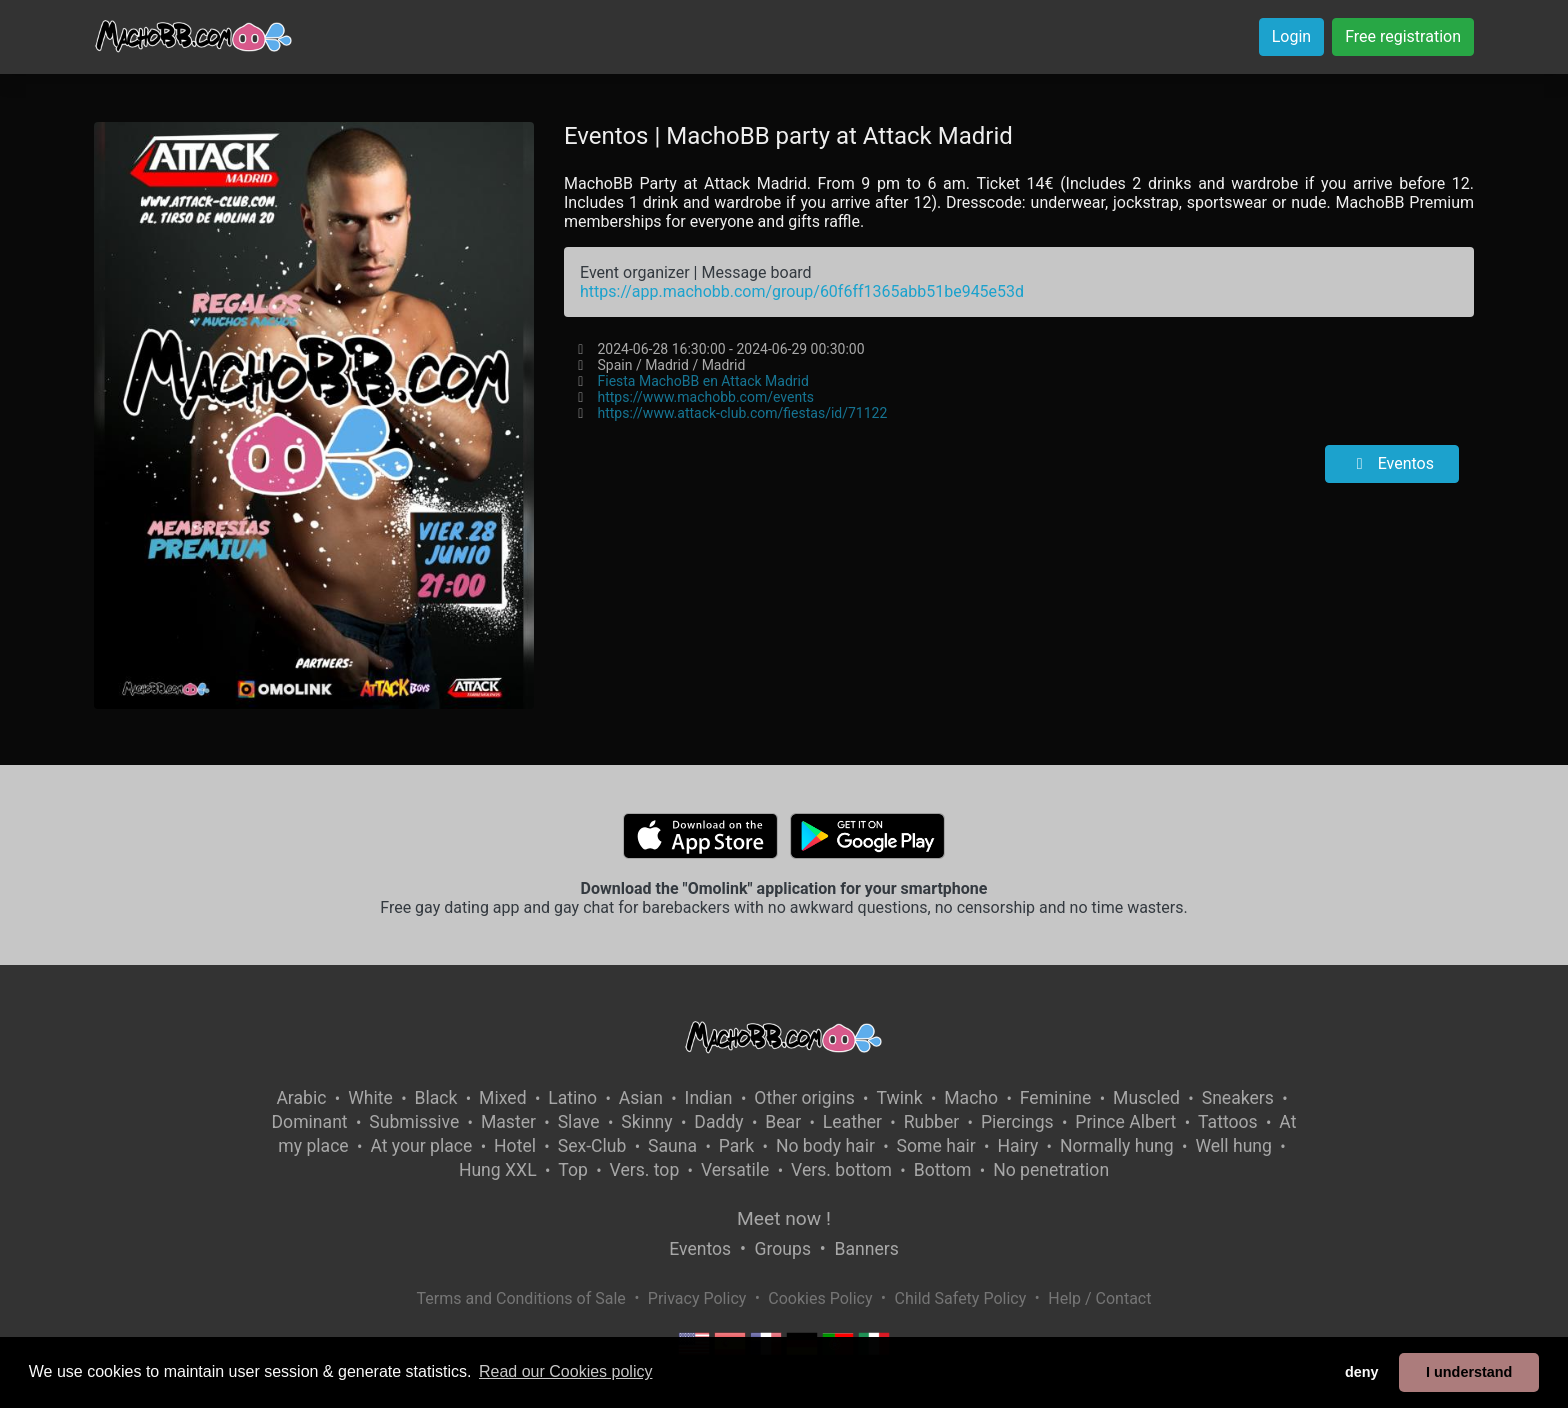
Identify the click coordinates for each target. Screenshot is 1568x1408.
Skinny (646, 1122)
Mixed (502, 1098)
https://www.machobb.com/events (705, 397)
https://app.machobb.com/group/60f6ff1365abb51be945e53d (802, 291)
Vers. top (645, 1170)
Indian (709, 1098)
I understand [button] (1469, 1372)
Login (1291, 36)
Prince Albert (1125, 1122)
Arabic (301, 1098)
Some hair (936, 1146)
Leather (852, 1122)
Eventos (1392, 463)
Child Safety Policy (961, 1298)
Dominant (310, 1122)
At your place (421, 1146)
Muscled (1146, 1098)
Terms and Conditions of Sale (521, 1298)
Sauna (672, 1146)
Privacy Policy (697, 1298)
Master (508, 1122)
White (370, 1098)
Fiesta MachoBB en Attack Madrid (702, 381)
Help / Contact (1099, 1298)
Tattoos (1228, 1122)
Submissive (414, 1122)
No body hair (825, 1146)
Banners (866, 1249)
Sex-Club (592, 1146)
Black (435, 1098)
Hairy (1017, 1146)
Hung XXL (498, 1170)
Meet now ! (784, 1218)
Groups (783, 1249)
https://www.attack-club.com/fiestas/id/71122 (742, 413)
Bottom (943, 1170)
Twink (899, 1098)
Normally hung (1117, 1146)
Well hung (1233, 1146)
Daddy (718, 1122)
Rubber (932, 1122)
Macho (971, 1098)
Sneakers (1238, 1098)
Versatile (735, 1170)
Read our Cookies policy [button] (565, 1371)
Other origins (804, 1098)
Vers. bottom (841, 1170)
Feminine (1056, 1098)
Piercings (1017, 1122)
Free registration (1403, 36)
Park (736, 1146)
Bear (783, 1122)
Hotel (515, 1146)
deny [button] (1362, 1372)
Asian (641, 1098)
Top (573, 1170)
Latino (572, 1098)
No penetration (1051, 1170)
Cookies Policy (820, 1298)
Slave (579, 1122)
